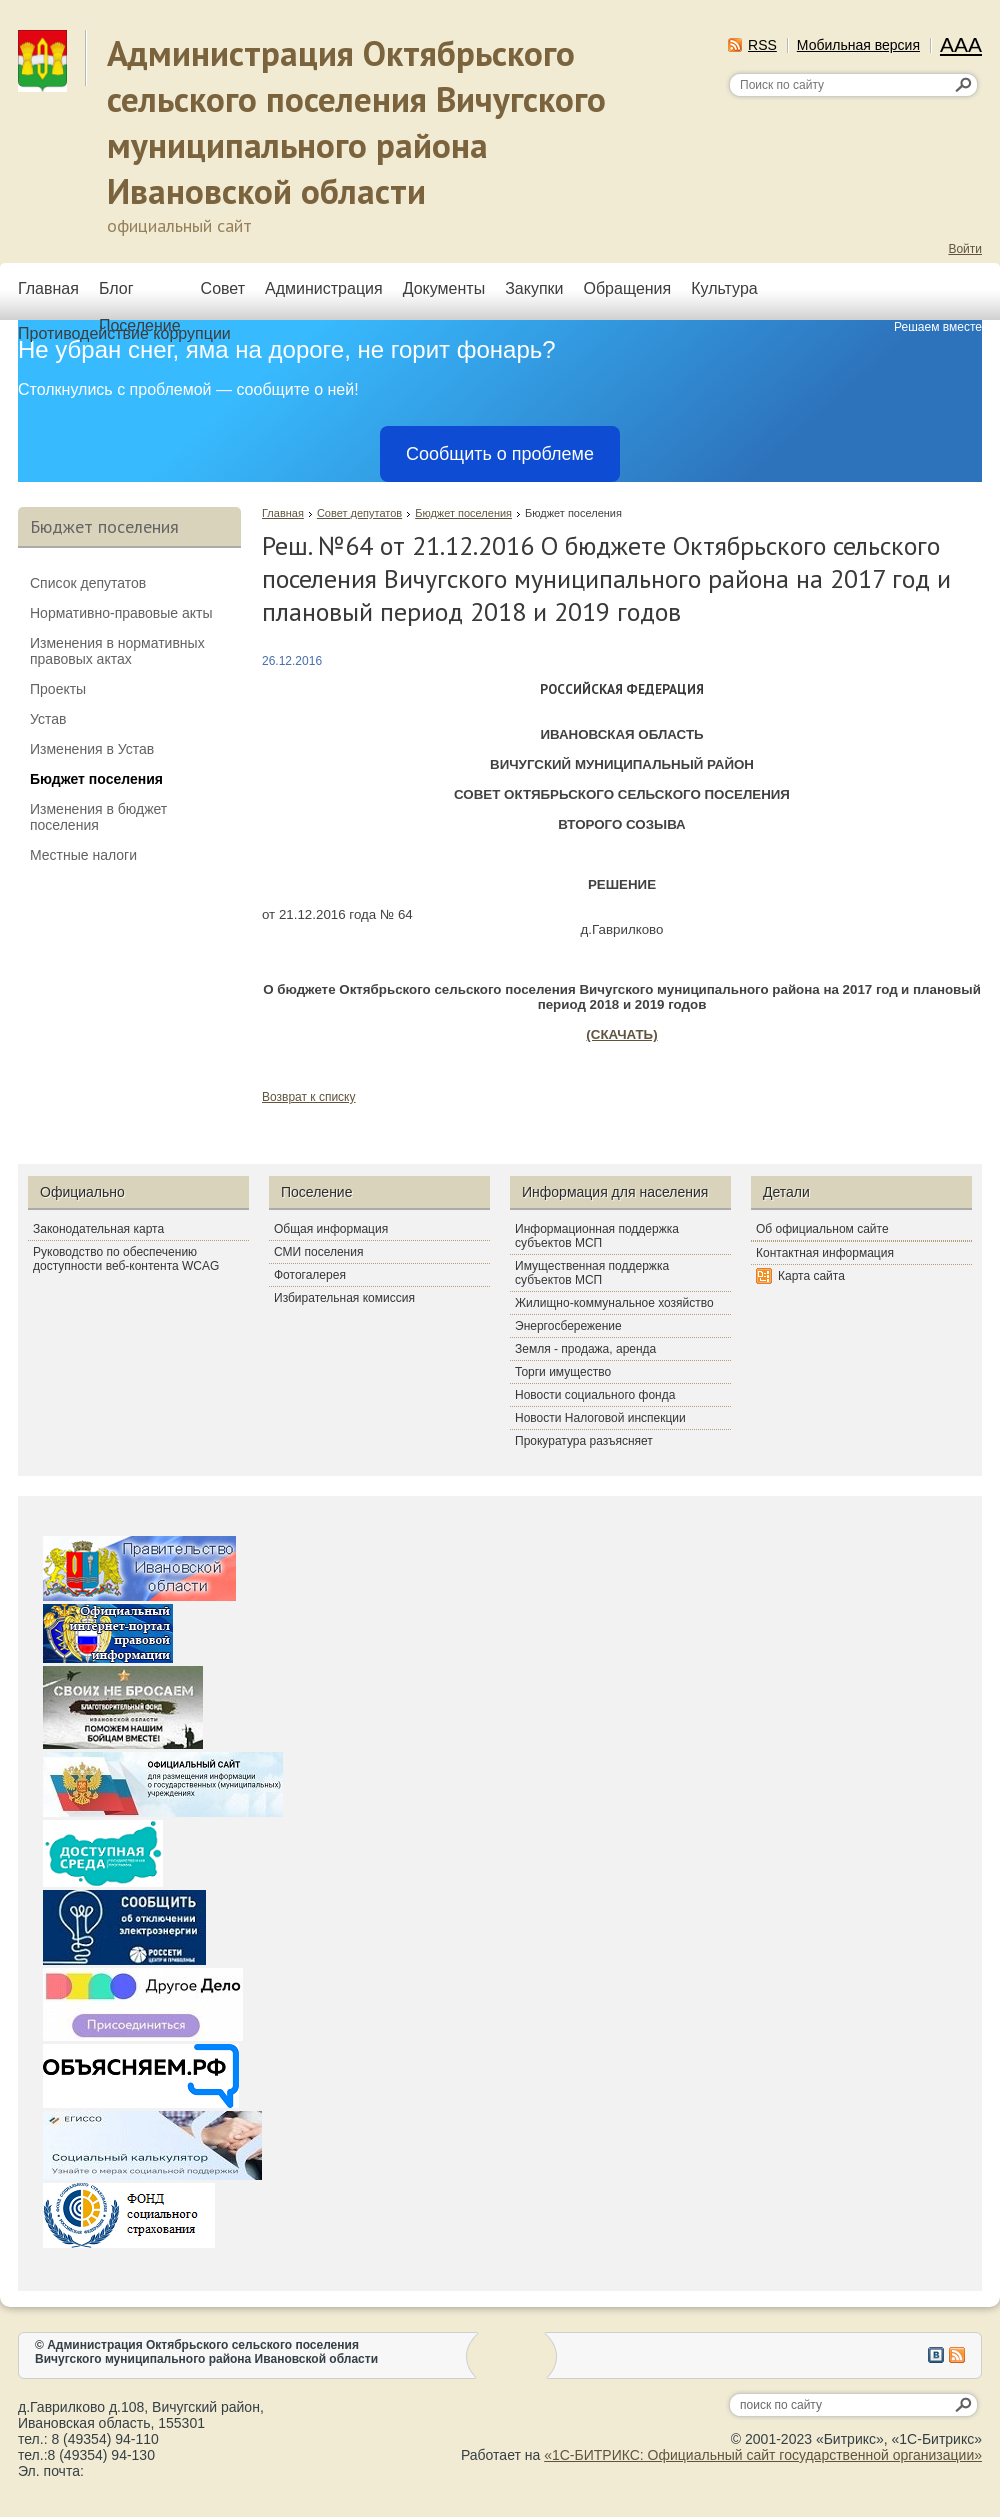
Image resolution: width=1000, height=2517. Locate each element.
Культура (724, 288)
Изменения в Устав (92, 749)
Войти (965, 249)
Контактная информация (825, 1253)
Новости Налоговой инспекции (600, 1418)
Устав (48, 719)
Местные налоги (83, 855)
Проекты (58, 689)
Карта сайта (811, 1276)
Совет (223, 288)
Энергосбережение (568, 1326)
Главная (48, 288)
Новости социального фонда (595, 1395)
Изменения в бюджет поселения (98, 817)
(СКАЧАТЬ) (621, 1034)
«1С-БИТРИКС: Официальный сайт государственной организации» (763, 2455)
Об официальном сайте (822, 1229)
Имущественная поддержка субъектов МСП (592, 1273)
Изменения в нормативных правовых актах (117, 651)
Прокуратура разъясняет (584, 1441)
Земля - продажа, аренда (585, 1349)
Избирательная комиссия (344, 1298)
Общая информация (331, 1229)
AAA (961, 44)
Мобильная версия (858, 45)
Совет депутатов (359, 513)
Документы (444, 288)
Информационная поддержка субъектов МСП (597, 1236)
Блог (116, 288)
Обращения (627, 288)
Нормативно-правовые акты (121, 613)
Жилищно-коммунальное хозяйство (614, 1303)
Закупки (534, 288)
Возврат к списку (309, 1097)
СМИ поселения (318, 1252)
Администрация (324, 288)
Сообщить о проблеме (500, 454)
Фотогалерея (310, 1275)
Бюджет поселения (463, 513)
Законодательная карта (98, 1229)
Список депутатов (88, 583)
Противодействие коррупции (124, 333)
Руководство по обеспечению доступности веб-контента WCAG (126, 1259)
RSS (762, 45)
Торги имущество (563, 1372)
